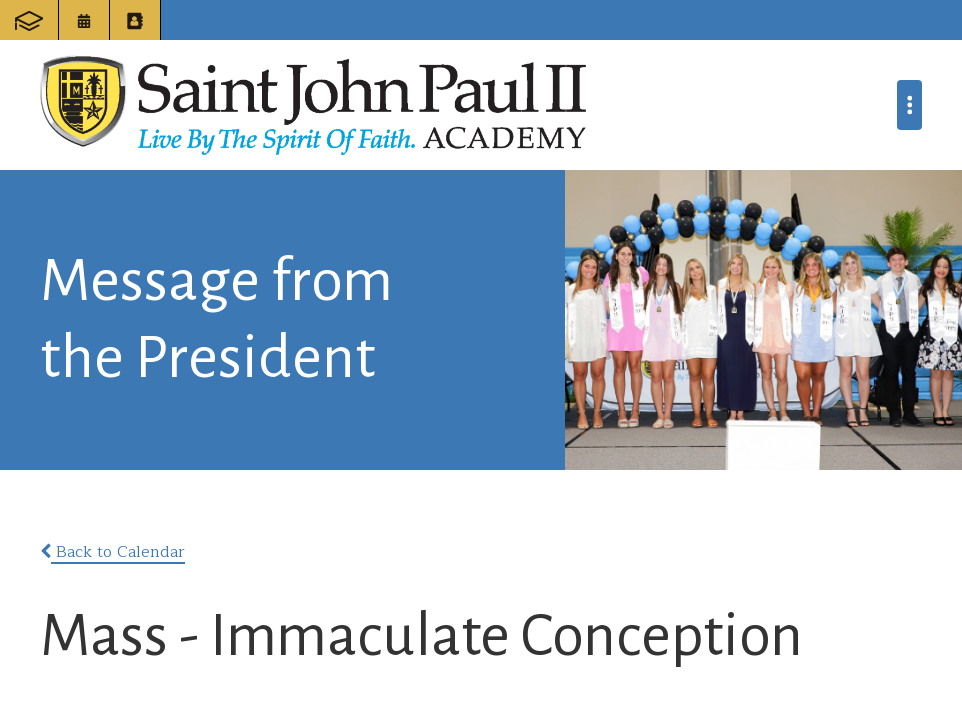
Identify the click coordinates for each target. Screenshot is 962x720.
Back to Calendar (112, 552)
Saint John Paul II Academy (313, 105)
